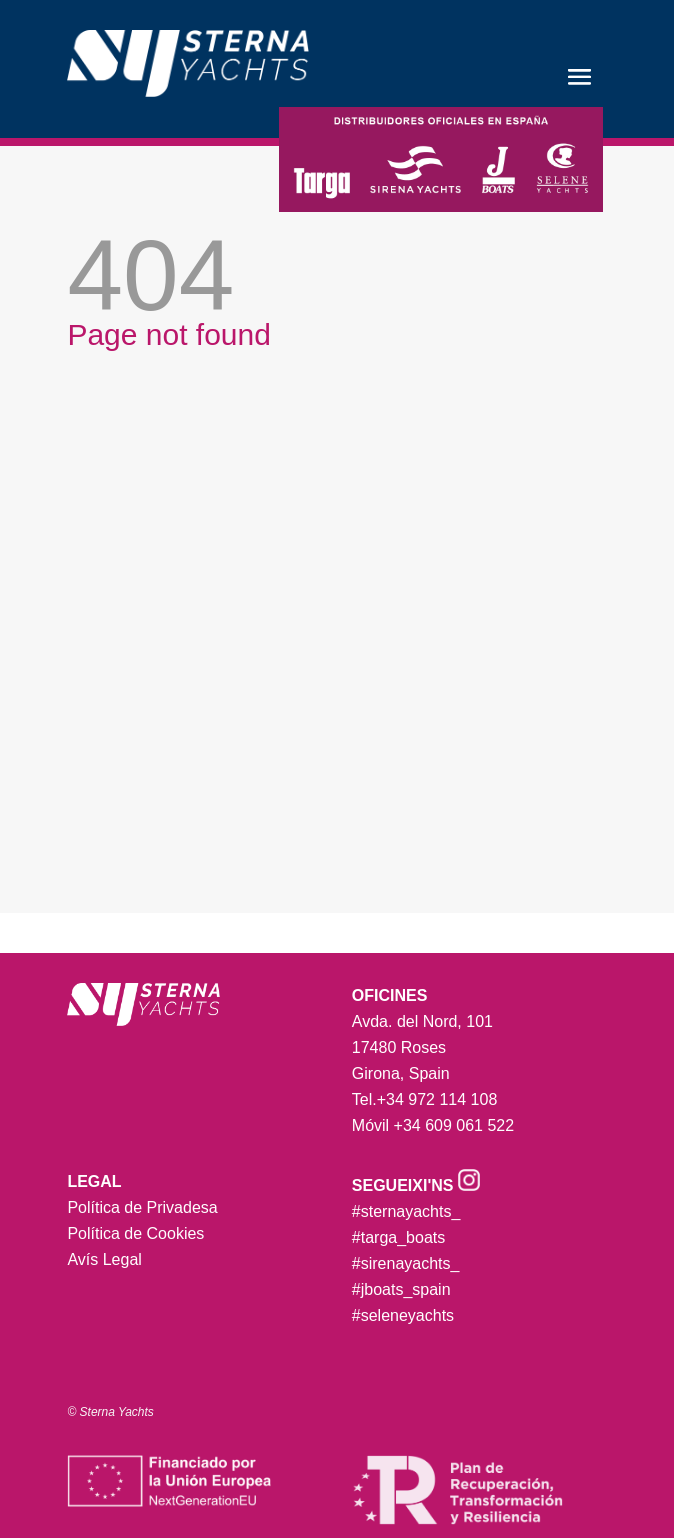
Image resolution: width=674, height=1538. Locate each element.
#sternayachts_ (406, 1211)
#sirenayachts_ (406, 1263)
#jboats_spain (401, 1289)
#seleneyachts (403, 1315)
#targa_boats (398, 1237)
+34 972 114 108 (437, 1099)
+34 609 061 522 (454, 1125)
